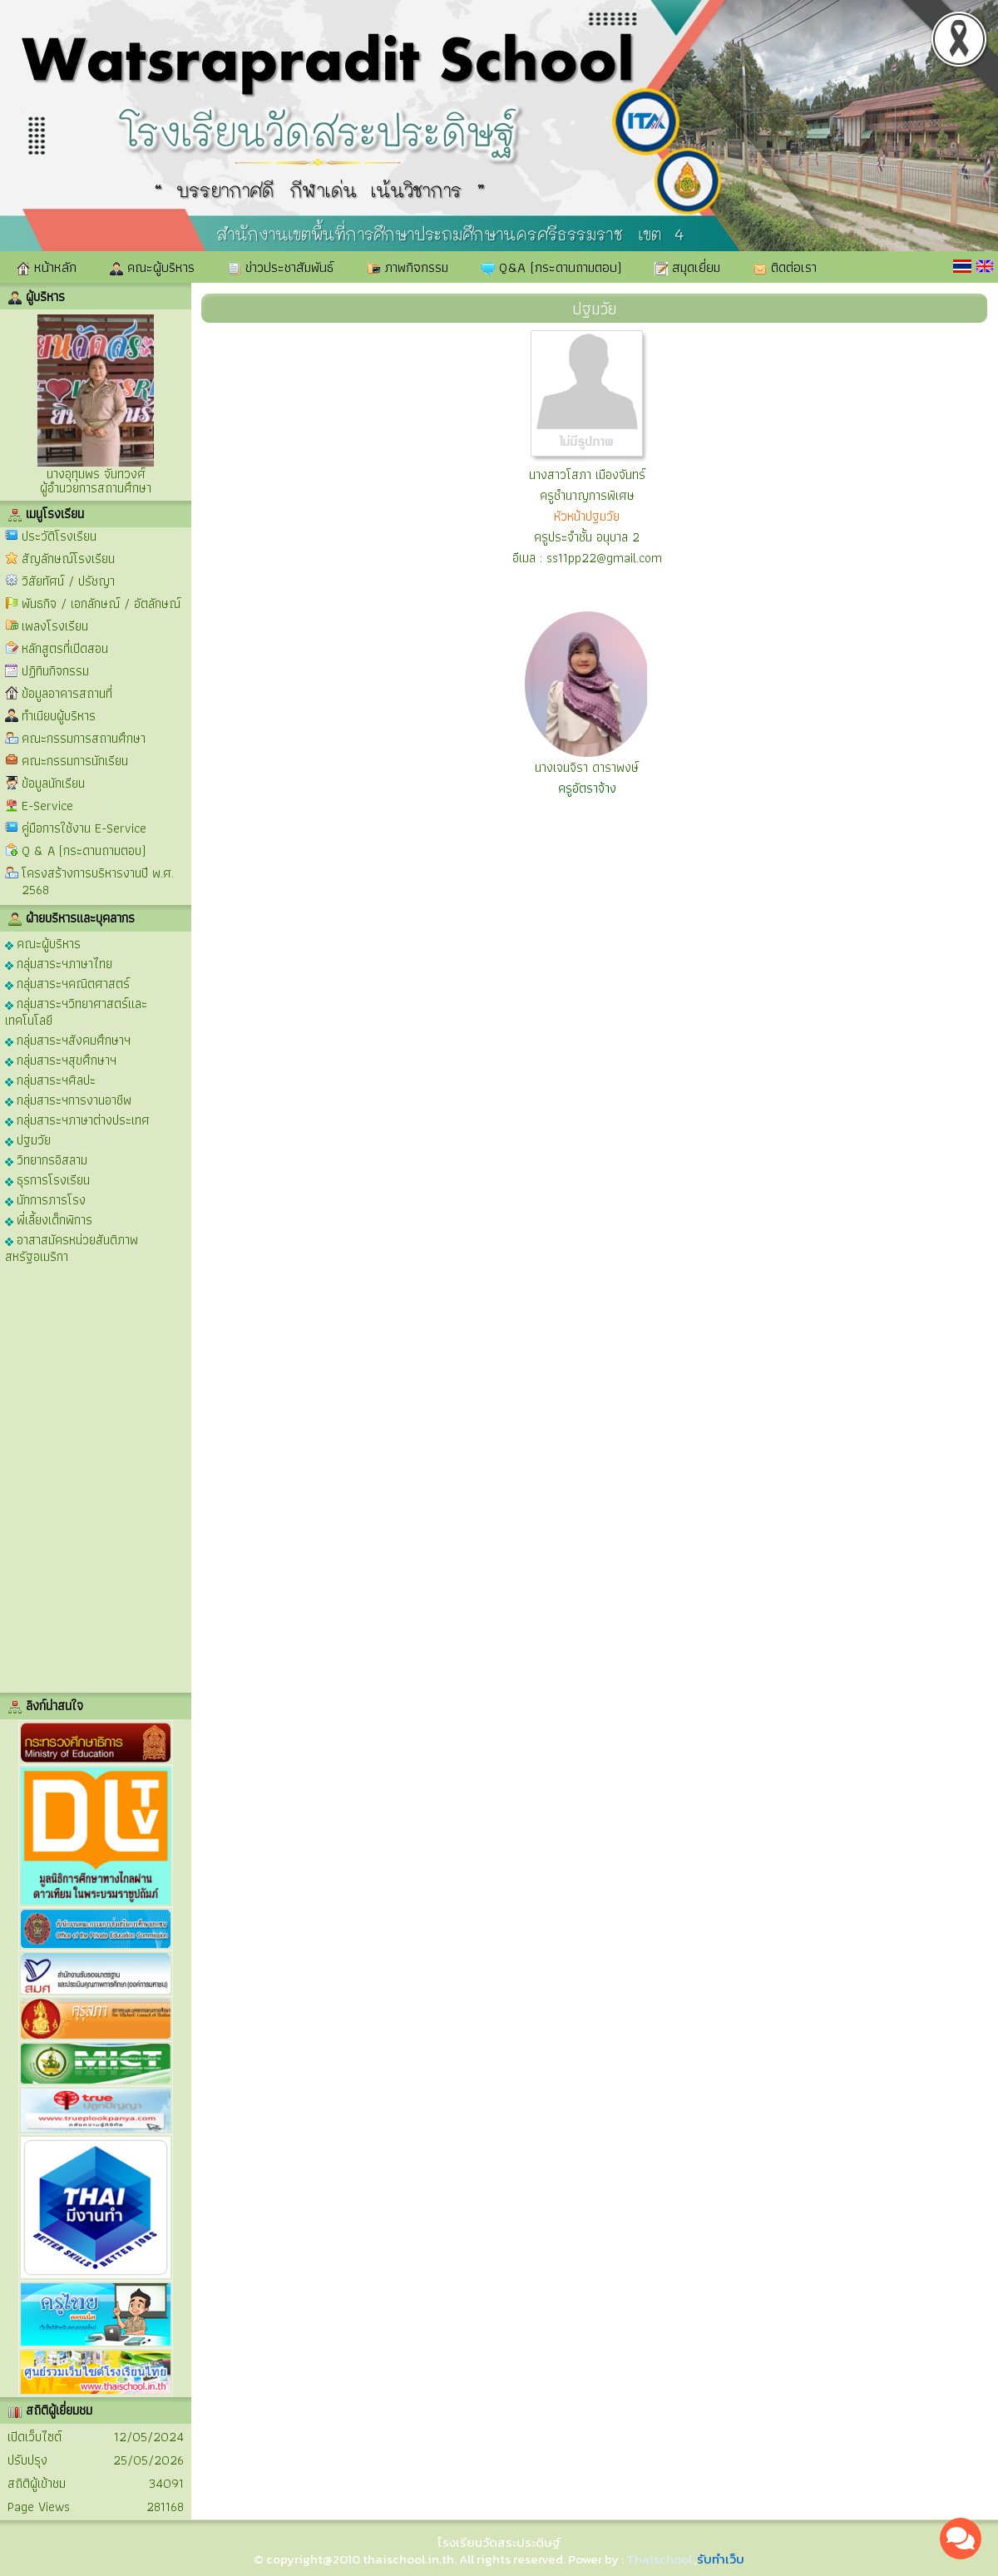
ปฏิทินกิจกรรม (55, 670)
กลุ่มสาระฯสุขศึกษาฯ (60, 1059)
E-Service (47, 805)
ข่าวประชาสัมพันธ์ (280, 267)
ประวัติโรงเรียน (59, 536)
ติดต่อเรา (785, 267)
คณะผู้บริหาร (152, 267)
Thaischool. (660, 2559)
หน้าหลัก (47, 267)
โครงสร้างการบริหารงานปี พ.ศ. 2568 (98, 881)
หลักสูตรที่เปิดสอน (65, 648)
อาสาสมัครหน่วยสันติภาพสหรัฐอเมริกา (71, 1247)
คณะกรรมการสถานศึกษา (84, 738)
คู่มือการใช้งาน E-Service (84, 828)
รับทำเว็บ (720, 2559)
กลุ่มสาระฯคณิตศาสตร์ (67, 982)
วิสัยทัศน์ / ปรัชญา (68, 581)
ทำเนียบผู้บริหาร (59, 715)
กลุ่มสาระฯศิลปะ (50, 1079)
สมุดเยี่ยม (687, 267)
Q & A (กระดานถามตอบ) (84, 850)
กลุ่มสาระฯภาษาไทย (58, 962)
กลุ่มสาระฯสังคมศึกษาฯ (68, 1039)
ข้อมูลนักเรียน (53, 783)
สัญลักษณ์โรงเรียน (68, 558)
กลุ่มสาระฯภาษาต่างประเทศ (77, 1119)
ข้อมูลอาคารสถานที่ (67, 693)
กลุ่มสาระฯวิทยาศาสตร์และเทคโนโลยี (76, 1011)
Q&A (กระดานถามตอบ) (551, 267)
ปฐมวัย (28, 1139)
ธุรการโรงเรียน (47, 1179)
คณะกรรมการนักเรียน (75, 760)
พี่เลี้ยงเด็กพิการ (48, 1219)
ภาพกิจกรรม (407, 267)
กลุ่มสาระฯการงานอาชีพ (68, 1099)
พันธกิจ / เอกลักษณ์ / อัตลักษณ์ (101, 603)
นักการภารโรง (45, 1199)
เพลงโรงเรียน (55, 626)
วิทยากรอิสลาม (46, 1159)
